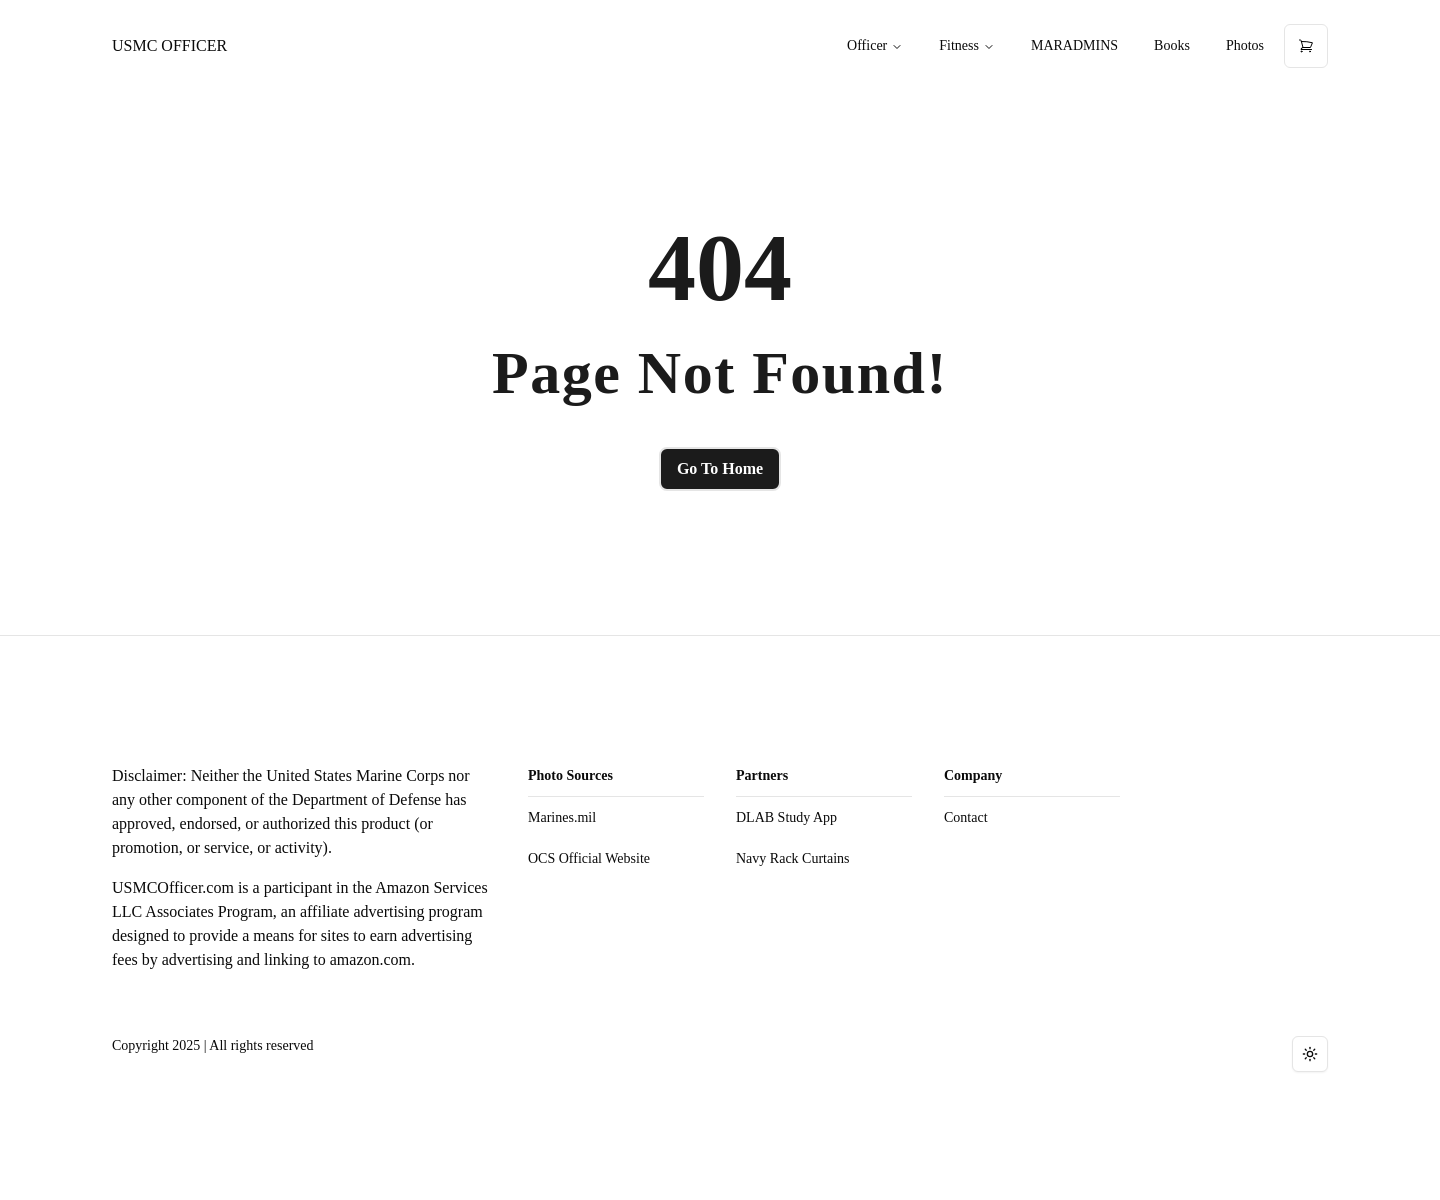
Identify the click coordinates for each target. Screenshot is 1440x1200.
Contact (966, 817)
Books (1172, 45)
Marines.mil (562, 817)
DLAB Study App (786, 817)
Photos (1245, 45)
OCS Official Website (589, 858)
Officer (875, 45)
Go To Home (720, 468)
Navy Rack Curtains (793, 858)
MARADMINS (1074, 45)
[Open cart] (1306, 46)
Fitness (967, 45)
